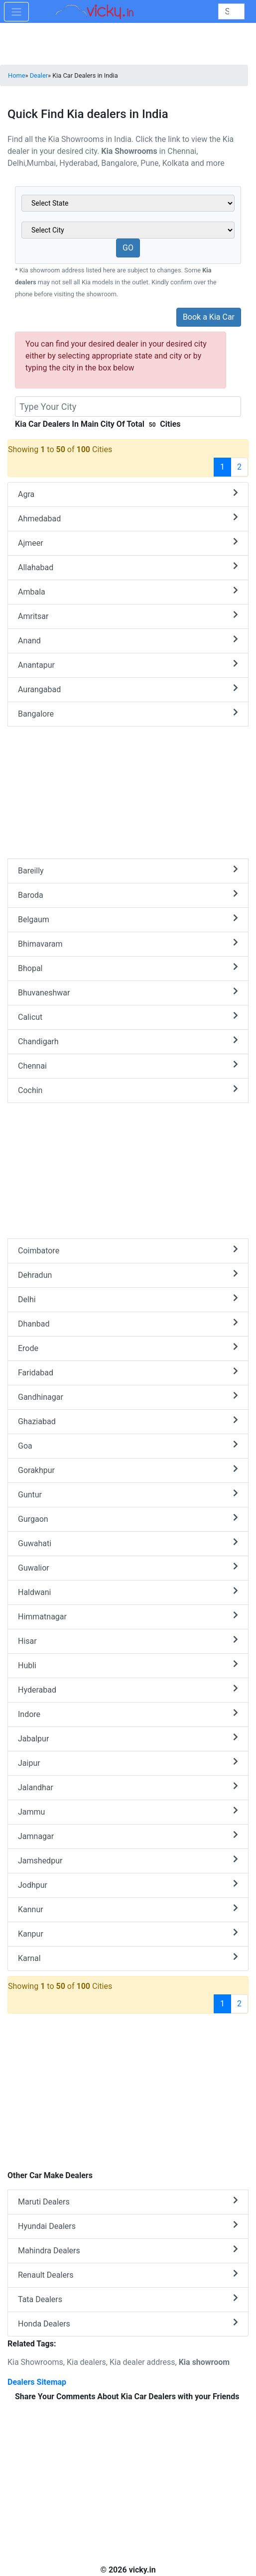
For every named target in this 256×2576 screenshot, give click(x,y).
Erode (128, 1348)
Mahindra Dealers (128, 2250)
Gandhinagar (128, 1396)
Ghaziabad (128, 1421)
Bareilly (128, 870)
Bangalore (128, 713)
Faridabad (128, 1372)
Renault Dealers (128, 2274)
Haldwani (128, 1592)
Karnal (128, 1958)
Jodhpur (128, 1884)
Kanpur (128, 1933)
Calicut (128, 1016)
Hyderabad (128, 1689)
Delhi (128, 1299)
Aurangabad (128, 689)
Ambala (128, 591)
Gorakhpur (128, 1470)
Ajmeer (128, 542)
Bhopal (128, 968)
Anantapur (128, 664)
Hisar (128, 1640)
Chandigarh (128, 1041)
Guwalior (128, 1567)
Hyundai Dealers (128, 2225)
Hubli (128, 1665)
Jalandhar (128, 1787)
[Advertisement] (128, 1172)
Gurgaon (128, 1518)
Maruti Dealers (128, 2201)
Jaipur (128, 1762)
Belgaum (128, 919)
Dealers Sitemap (36, 2382)
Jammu (128, 1811)
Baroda (128, 894)
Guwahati (128, 1543)
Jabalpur (128, 1738)
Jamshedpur (128, 1860)
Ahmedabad (128, 518)
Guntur (128, 1494)
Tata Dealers (128, 2299)
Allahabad (128, 567)
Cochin (128, 1090)
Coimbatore (128, 1250)
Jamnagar (128, 1836)
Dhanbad (128, 1323)
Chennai (128, 1065)
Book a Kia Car (209, 317)
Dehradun (128, 1274)
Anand (128, 640)
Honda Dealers (128, 2323)
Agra (128, 494)
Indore (128, 1714)
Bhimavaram (128, 943)
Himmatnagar (128, 1616)
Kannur (128, 1909)
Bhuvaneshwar (128, 992)
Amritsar (128, 616)
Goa (128, 1445)
